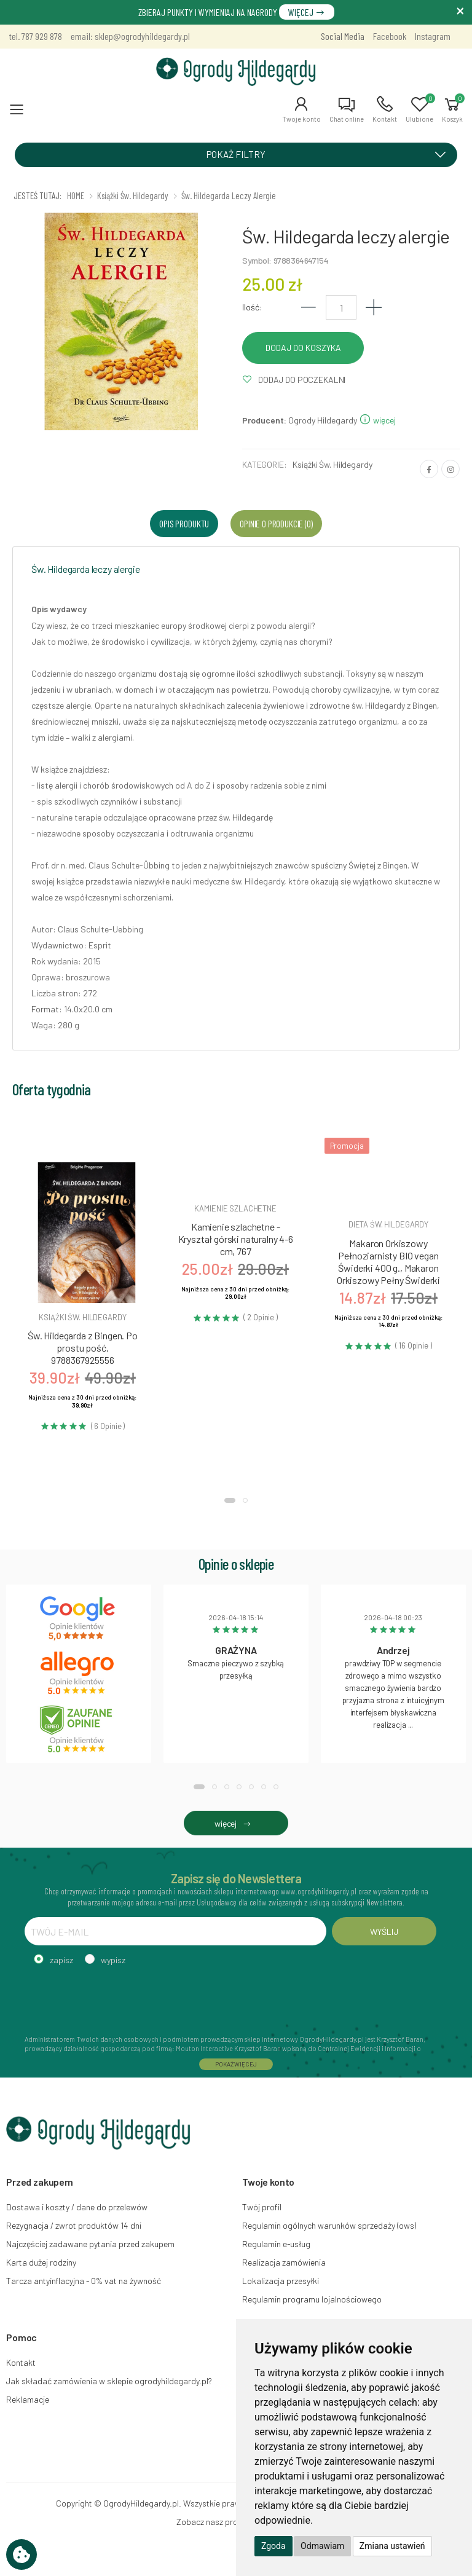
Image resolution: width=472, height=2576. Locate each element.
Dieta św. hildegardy (388, 1224)
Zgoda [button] (273, 2546)
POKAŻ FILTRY (330, 154)
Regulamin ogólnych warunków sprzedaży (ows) (329, 2225)
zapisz (61, 1960)
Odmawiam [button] (322, 2546)
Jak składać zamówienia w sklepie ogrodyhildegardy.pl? (109, 2381)
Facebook (389, 36)
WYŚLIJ (384, 1931)
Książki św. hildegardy (82, 1317)
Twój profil (261, 2207)
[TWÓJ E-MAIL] (175, 1931)
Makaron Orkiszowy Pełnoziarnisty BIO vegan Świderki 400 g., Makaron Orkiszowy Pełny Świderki (388, 1261)
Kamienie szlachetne (235, 1208)
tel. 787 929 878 (35, 36)
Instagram (432, 36)
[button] (301, 109)
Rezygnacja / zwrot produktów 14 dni (73, 2225)
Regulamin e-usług (276, 2244)
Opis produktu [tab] (184, 523)
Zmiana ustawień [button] (392, 2546)
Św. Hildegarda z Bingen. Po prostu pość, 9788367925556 (83, 1347)
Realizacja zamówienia (284, 2262)
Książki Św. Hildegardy (332, 464)
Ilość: (252, 307)
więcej (377, 420)
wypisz (113, 1960)
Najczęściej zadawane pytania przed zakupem (90, 2244)
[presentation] (118, 1998)
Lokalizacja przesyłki (280, 2280)
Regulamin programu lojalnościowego (312, 2299)
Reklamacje (27, 2399)
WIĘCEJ (306, 12)
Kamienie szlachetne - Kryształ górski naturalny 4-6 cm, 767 (235, 1239)
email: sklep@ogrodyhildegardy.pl (130, 36)
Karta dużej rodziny (41, 2262)
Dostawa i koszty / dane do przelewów (77, 2207)
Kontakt (21, 2362)
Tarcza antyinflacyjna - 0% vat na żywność (83, 2280)
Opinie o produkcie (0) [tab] (276, 523)
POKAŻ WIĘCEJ (236, 2064)
